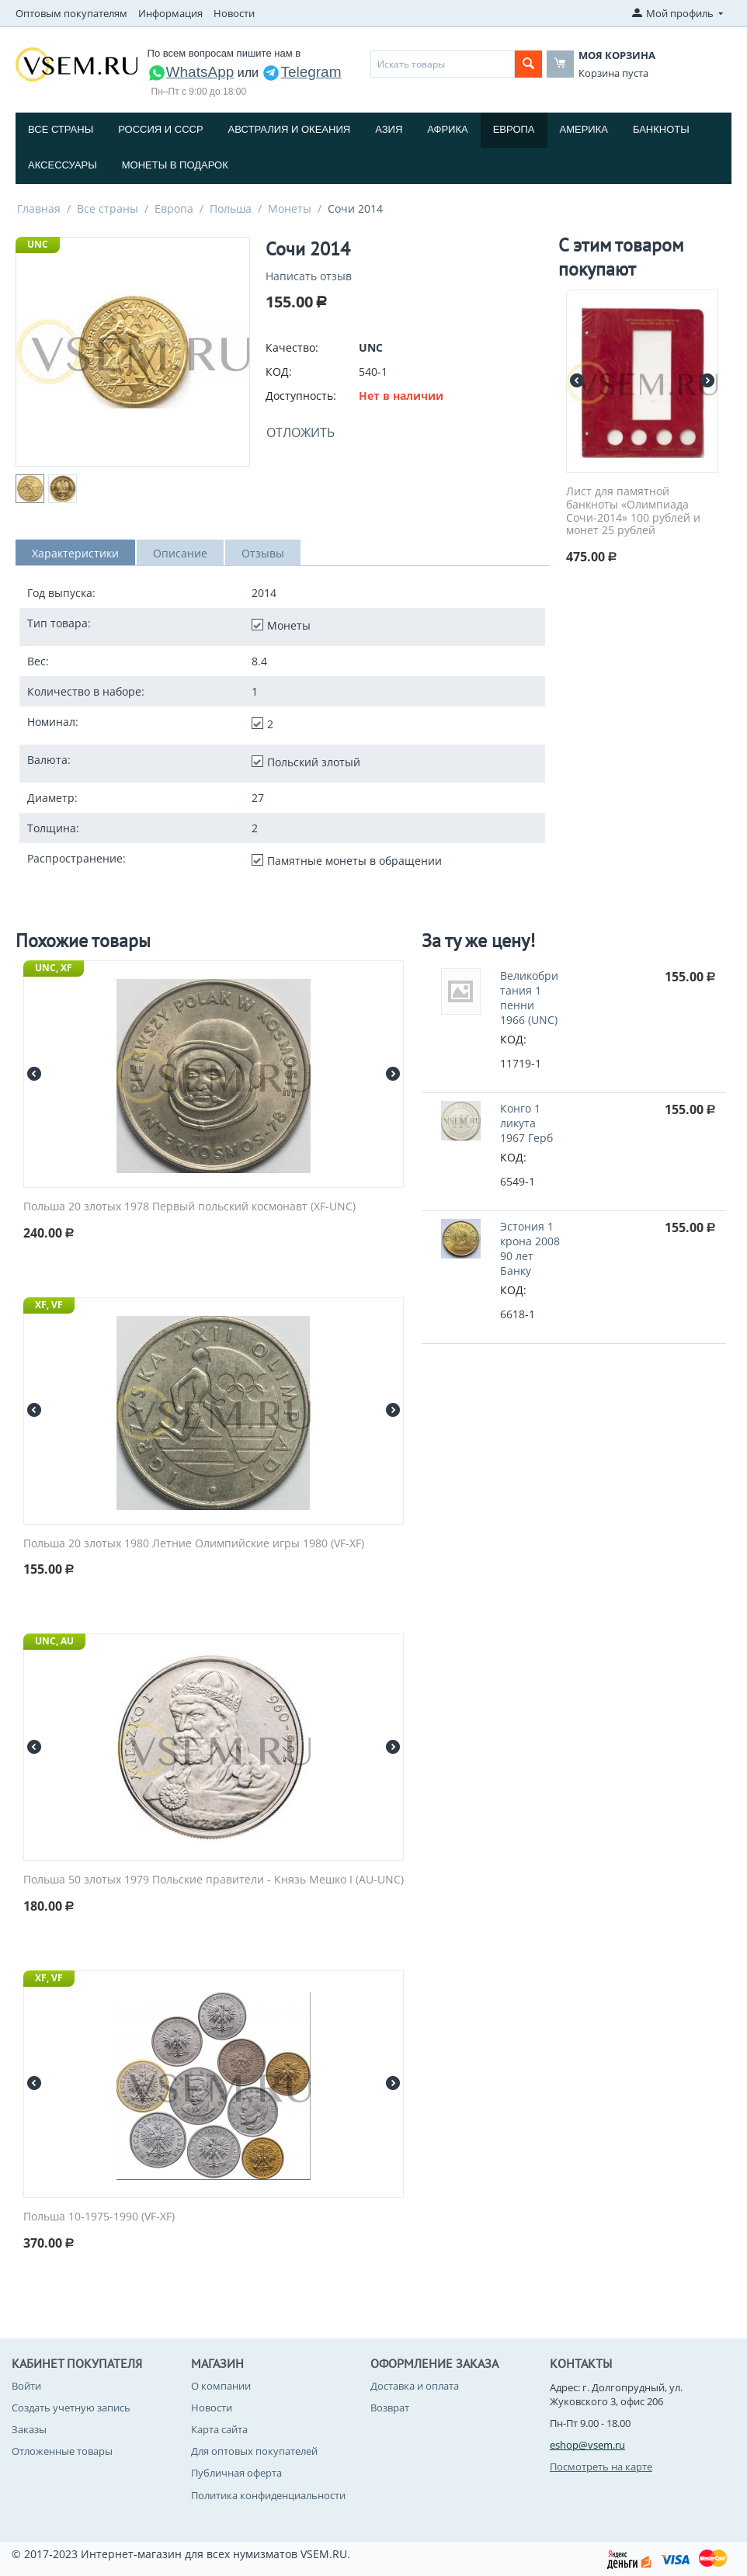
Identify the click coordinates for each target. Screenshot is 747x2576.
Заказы (29, 2429)
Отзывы (262, 553)
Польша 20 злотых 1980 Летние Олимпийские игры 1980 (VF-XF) (193, 1543)
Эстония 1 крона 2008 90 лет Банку (530, 1248)
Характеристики (75, 553)
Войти (26, 2386)
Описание (180, 553)
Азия (388, 129)
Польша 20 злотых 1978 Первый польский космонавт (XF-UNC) (189, 1206)
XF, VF (49, 1304)
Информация (170, 13)
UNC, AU (54, 1640)
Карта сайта (219, 2429)
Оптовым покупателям (71, 13)
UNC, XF (53, 967)
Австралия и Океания (289, 129)
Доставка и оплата (414, 2386)
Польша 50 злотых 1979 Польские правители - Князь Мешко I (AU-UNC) (213, 1880)
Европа (514, 129)
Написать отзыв (309, 276)
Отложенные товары (62, 2451)
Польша (231, 208)
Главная (39, 208)
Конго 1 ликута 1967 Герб (526, 1123)
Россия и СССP (160, 129)
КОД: (279, 371)
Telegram (301, 72)
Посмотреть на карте (601, 2467)
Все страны (60, 129)
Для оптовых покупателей (254, 2451)
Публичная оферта (236, 2473)
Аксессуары (62, 165)
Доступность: (301, 395)
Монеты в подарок (175, 165)
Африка (447, 129)
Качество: (292, 347)
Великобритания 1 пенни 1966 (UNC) (529, 997)
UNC (37, 244)
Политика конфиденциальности (268, 2495)
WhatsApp (191, 72)
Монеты (289, 208)
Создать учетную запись (71, 2408)
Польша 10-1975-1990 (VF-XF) (99, 2217)
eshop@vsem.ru (587, 2445)
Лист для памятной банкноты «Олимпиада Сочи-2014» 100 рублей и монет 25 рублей (633, 511)
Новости (234, 13)
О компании (221, 2386)
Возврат (389, 2408)
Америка (584, 129)
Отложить (300, 432)
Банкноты (661, 129)
